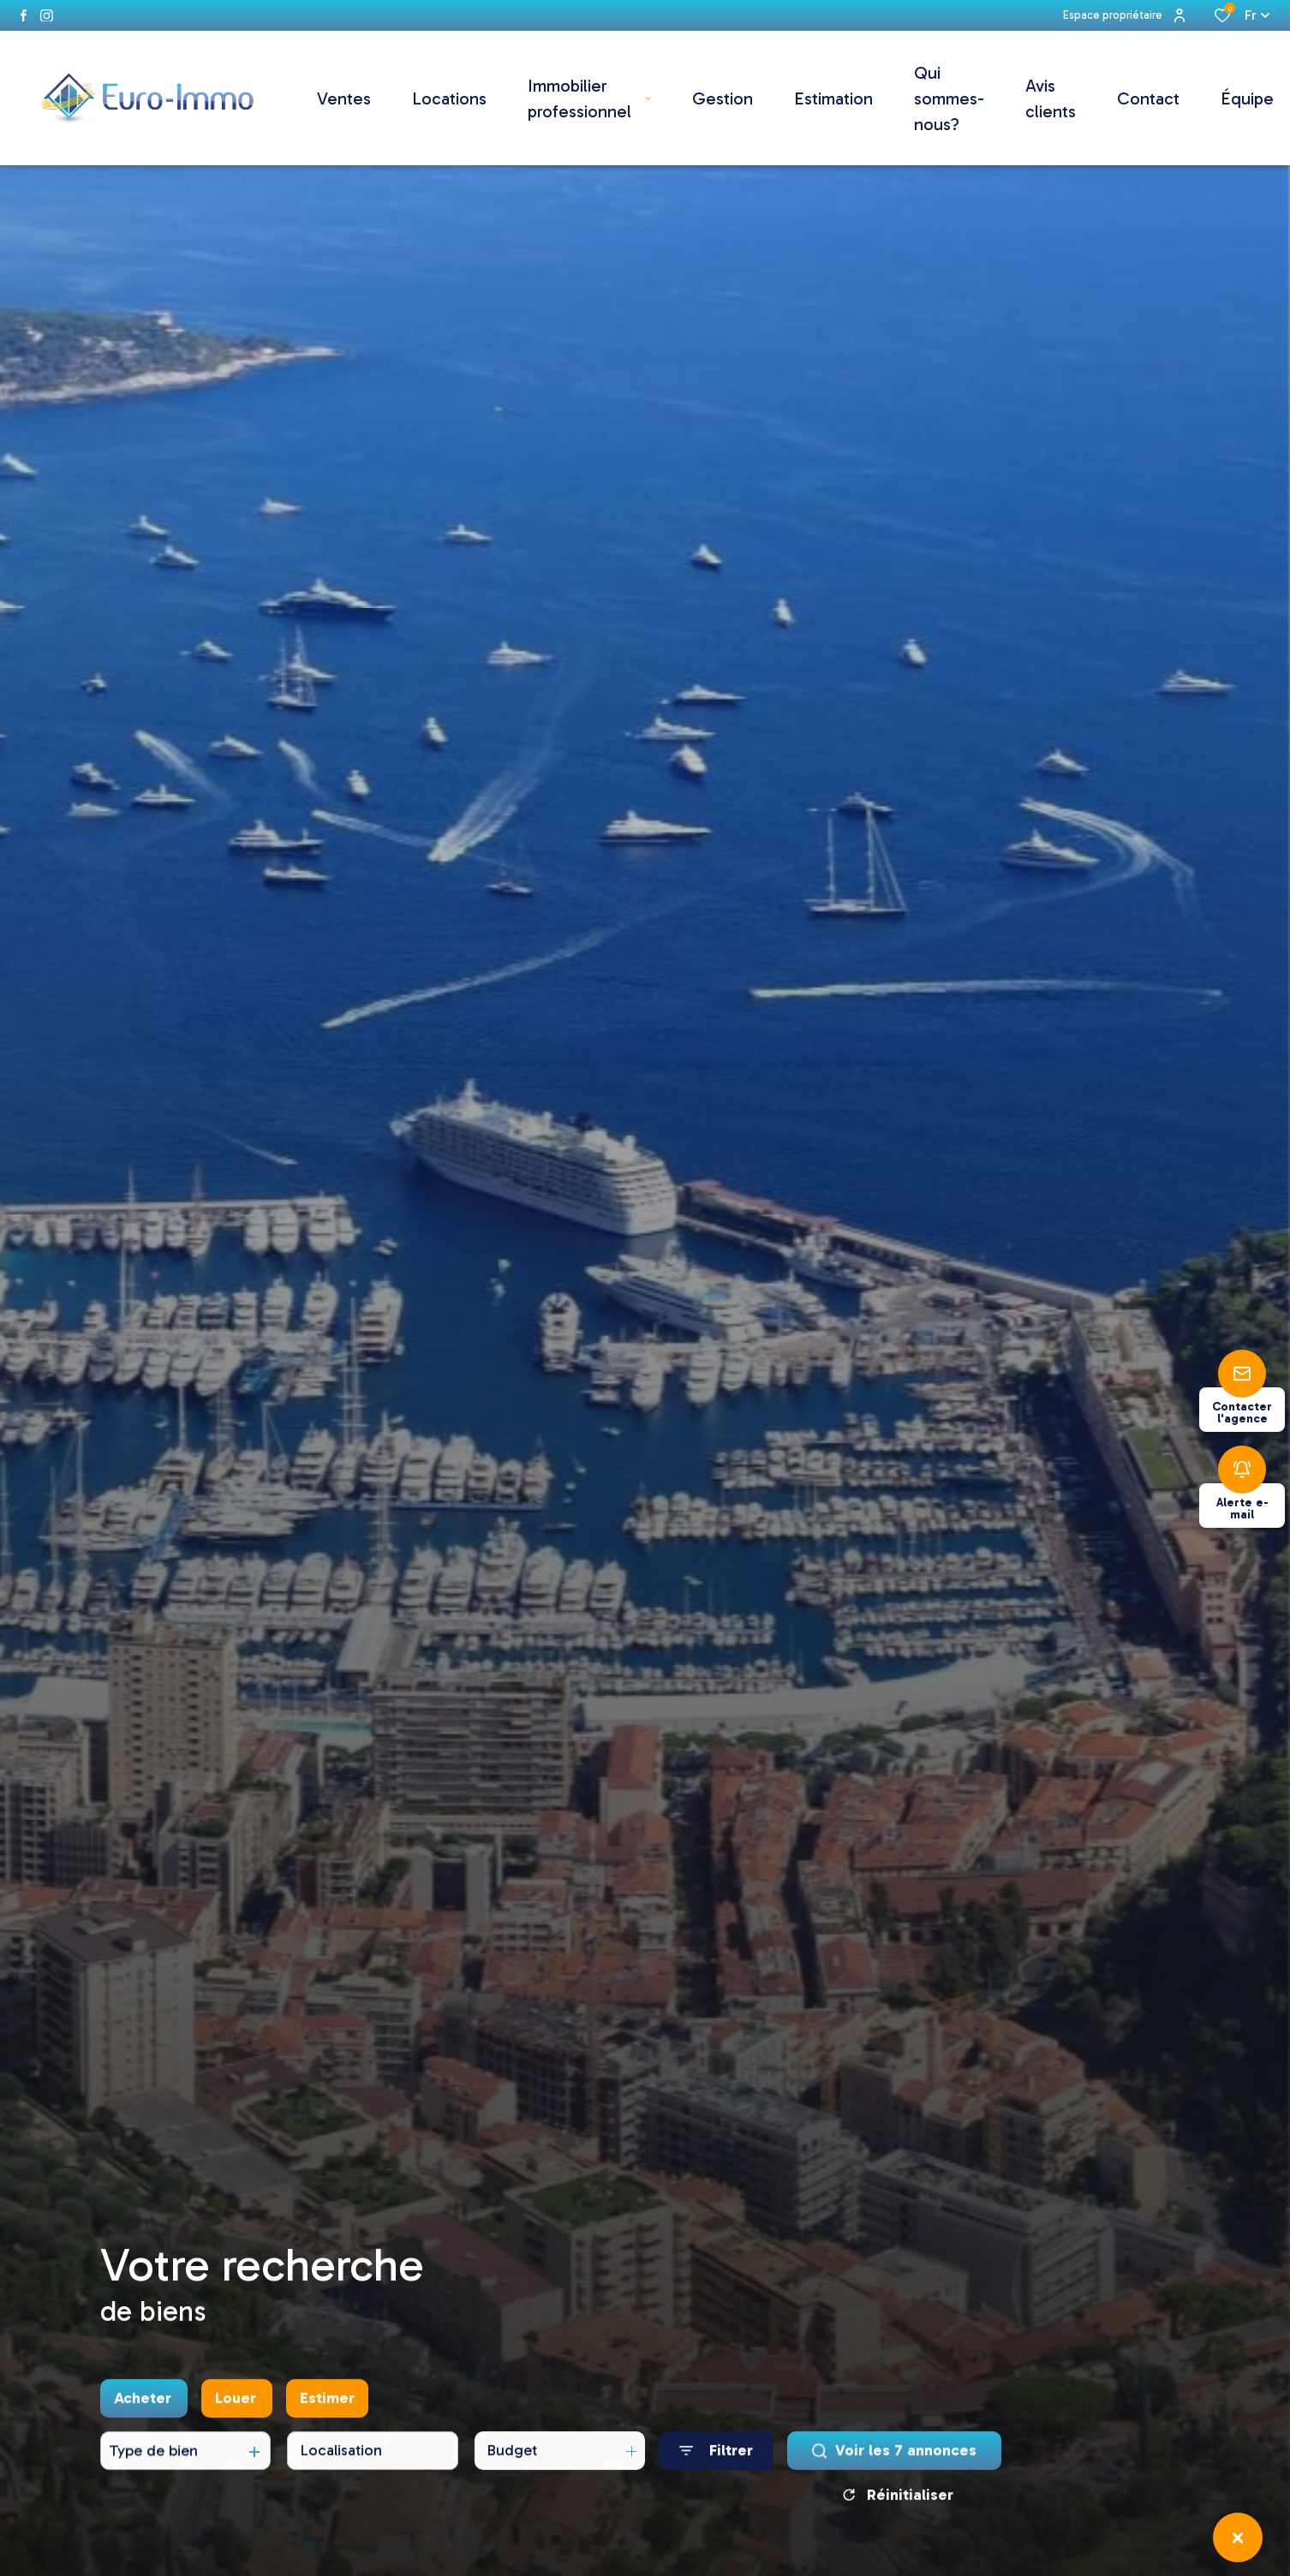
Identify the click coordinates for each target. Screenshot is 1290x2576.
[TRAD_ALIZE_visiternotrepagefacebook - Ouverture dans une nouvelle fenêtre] (24, 15)
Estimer (327, 2406)
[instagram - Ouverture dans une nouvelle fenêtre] (46, 15)
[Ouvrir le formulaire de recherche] (716, 2459)
